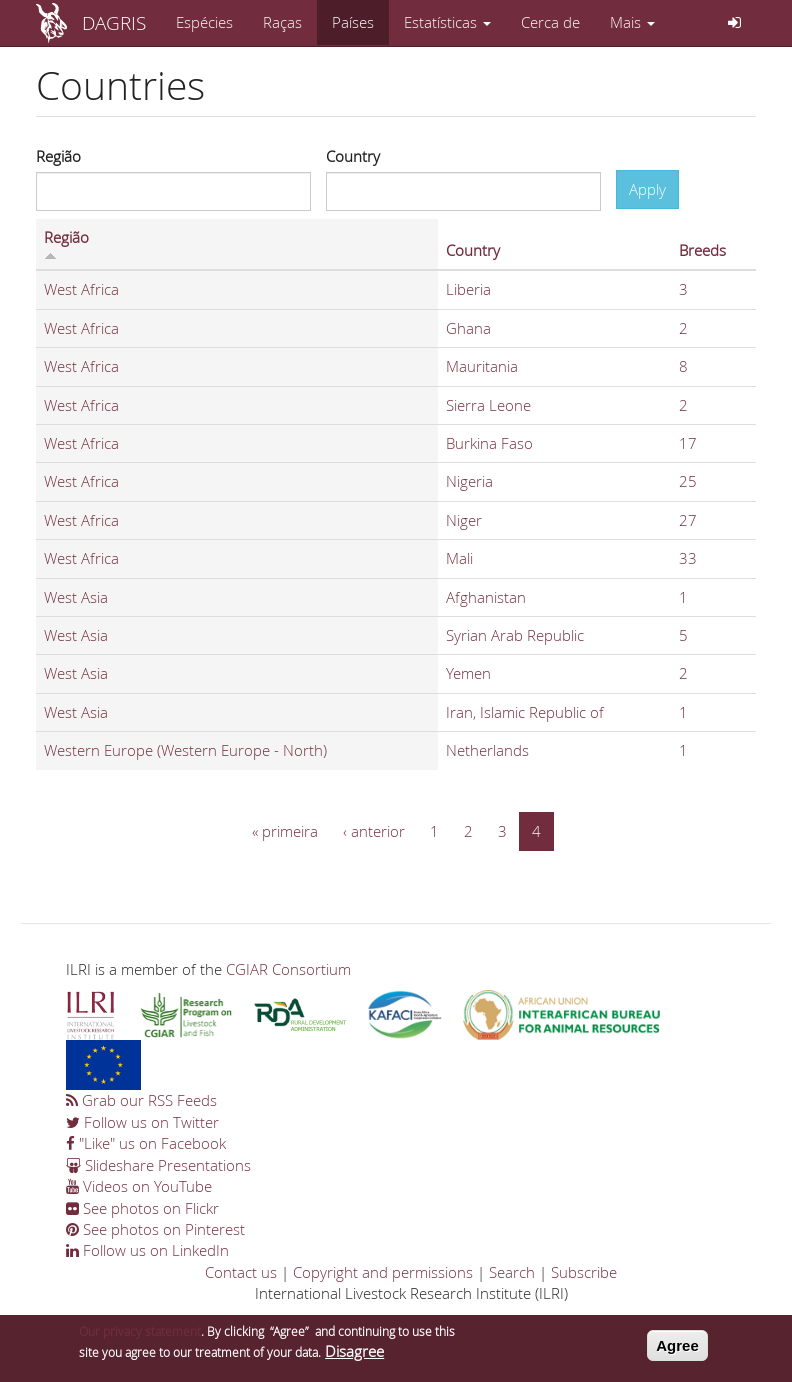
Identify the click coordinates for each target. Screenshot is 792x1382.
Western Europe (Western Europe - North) (185, 750)
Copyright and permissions (383, 1272)
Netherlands (487, 750)
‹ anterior (374, 831)
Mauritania (482, 366)
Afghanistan (486, 597)
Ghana (468, 328)
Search (512, 1272)
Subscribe (584, 1272)
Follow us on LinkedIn (147, 1250)
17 (688, 443)
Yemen (468, 673)
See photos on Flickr (142, 1208)
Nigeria (469, 481)
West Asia (76, 597)
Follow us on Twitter (142, 1122)
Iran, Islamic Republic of (525, 712)
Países (353, 22)
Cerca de (550, 22)
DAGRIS (114, 22)
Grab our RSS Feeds (141, 1100)
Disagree (354, 1358)
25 (688, 481)
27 (688, 520)
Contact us (241, 1272)
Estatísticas (447, 22)
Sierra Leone (488, 405)
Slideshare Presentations (158, 1165)
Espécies (204, 22)
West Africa (81, 289)
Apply (647, 189)
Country (353, 156)
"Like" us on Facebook (146, 1143)
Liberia (468, 289)
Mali (459, 558)
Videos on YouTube (139, 1186)
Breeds (702, 250)
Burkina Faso (489, 443)
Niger (464, 520)
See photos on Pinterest (155, 1229)
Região (58, 156)
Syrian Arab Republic (515, 635)
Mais (632, 22)
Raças (282, 22)
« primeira (285, 831)
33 (688, 558)
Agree (677, 1352)
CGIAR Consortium (288, 969)
